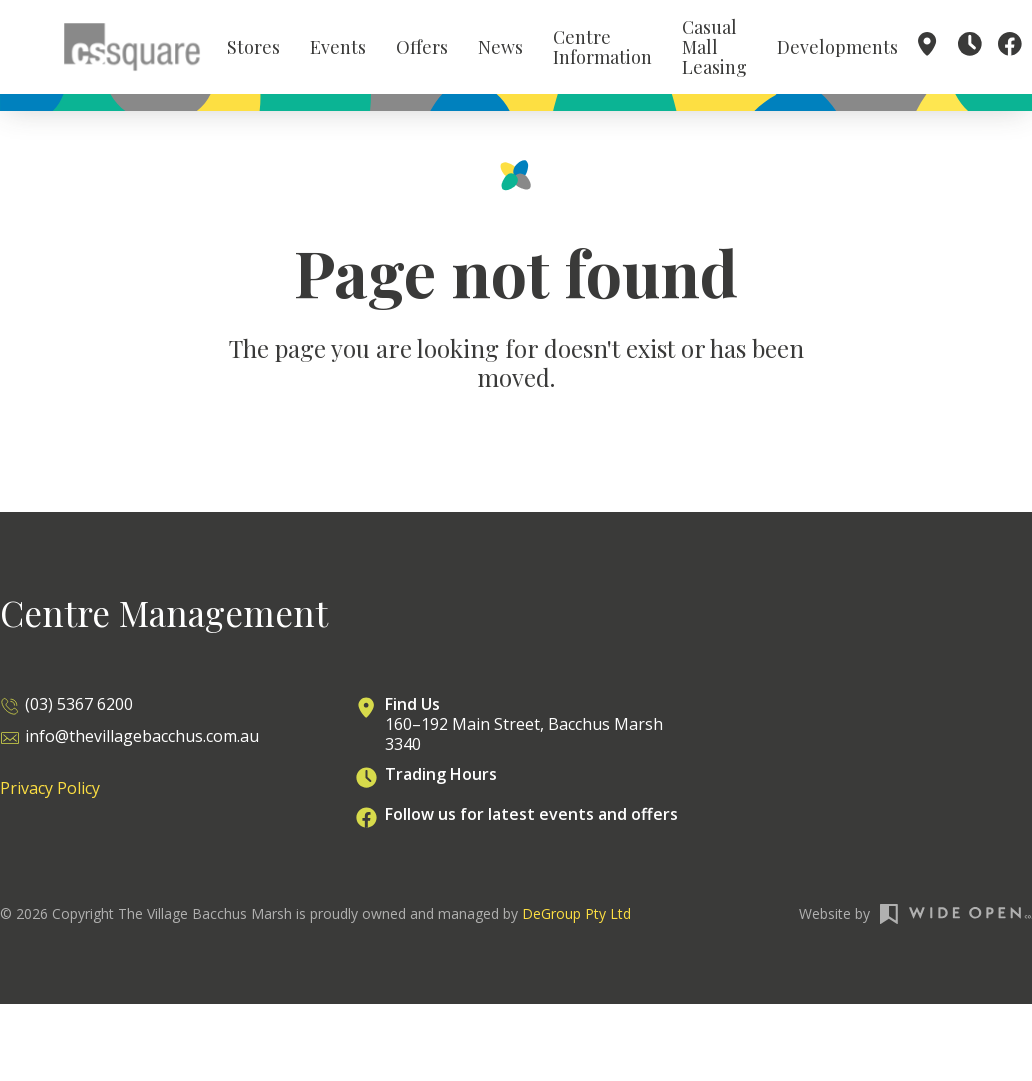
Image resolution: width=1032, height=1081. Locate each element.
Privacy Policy (50, 797)
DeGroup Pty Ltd (576, 922)
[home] (131, 50)
